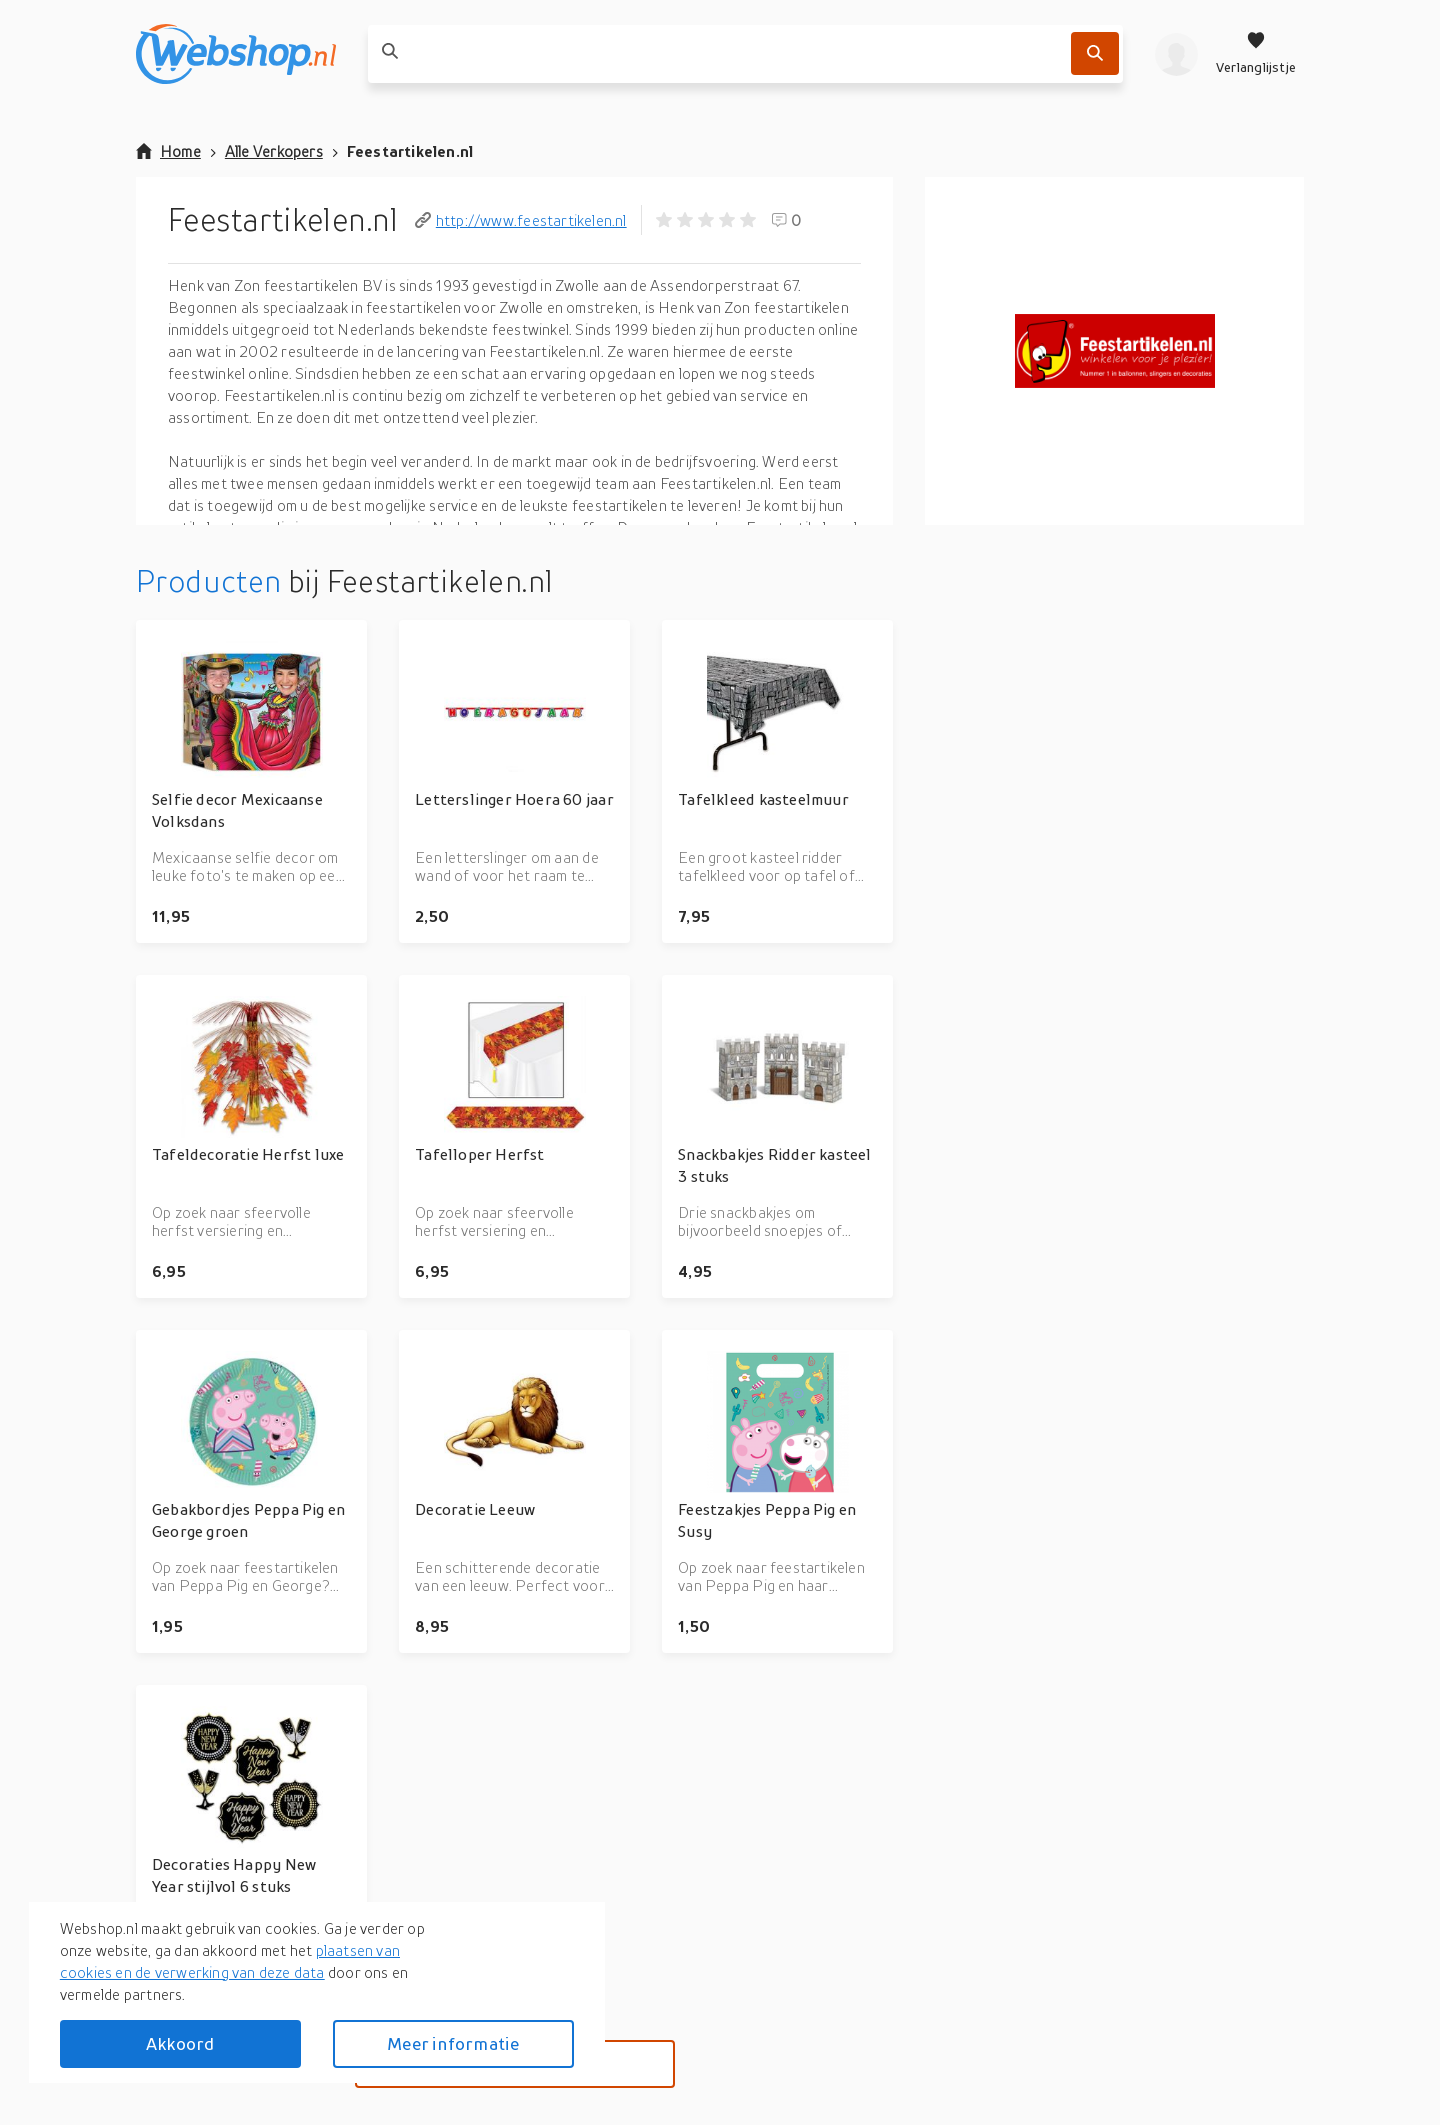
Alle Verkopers (274, 151)
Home (168, 151)
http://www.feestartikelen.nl (521, 220)
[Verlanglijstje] (1256, 54)
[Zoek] (1095, 53)
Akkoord (180, 2043)
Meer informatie (453, 2043)
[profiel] (1176, 54)
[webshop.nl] (236, 54)
